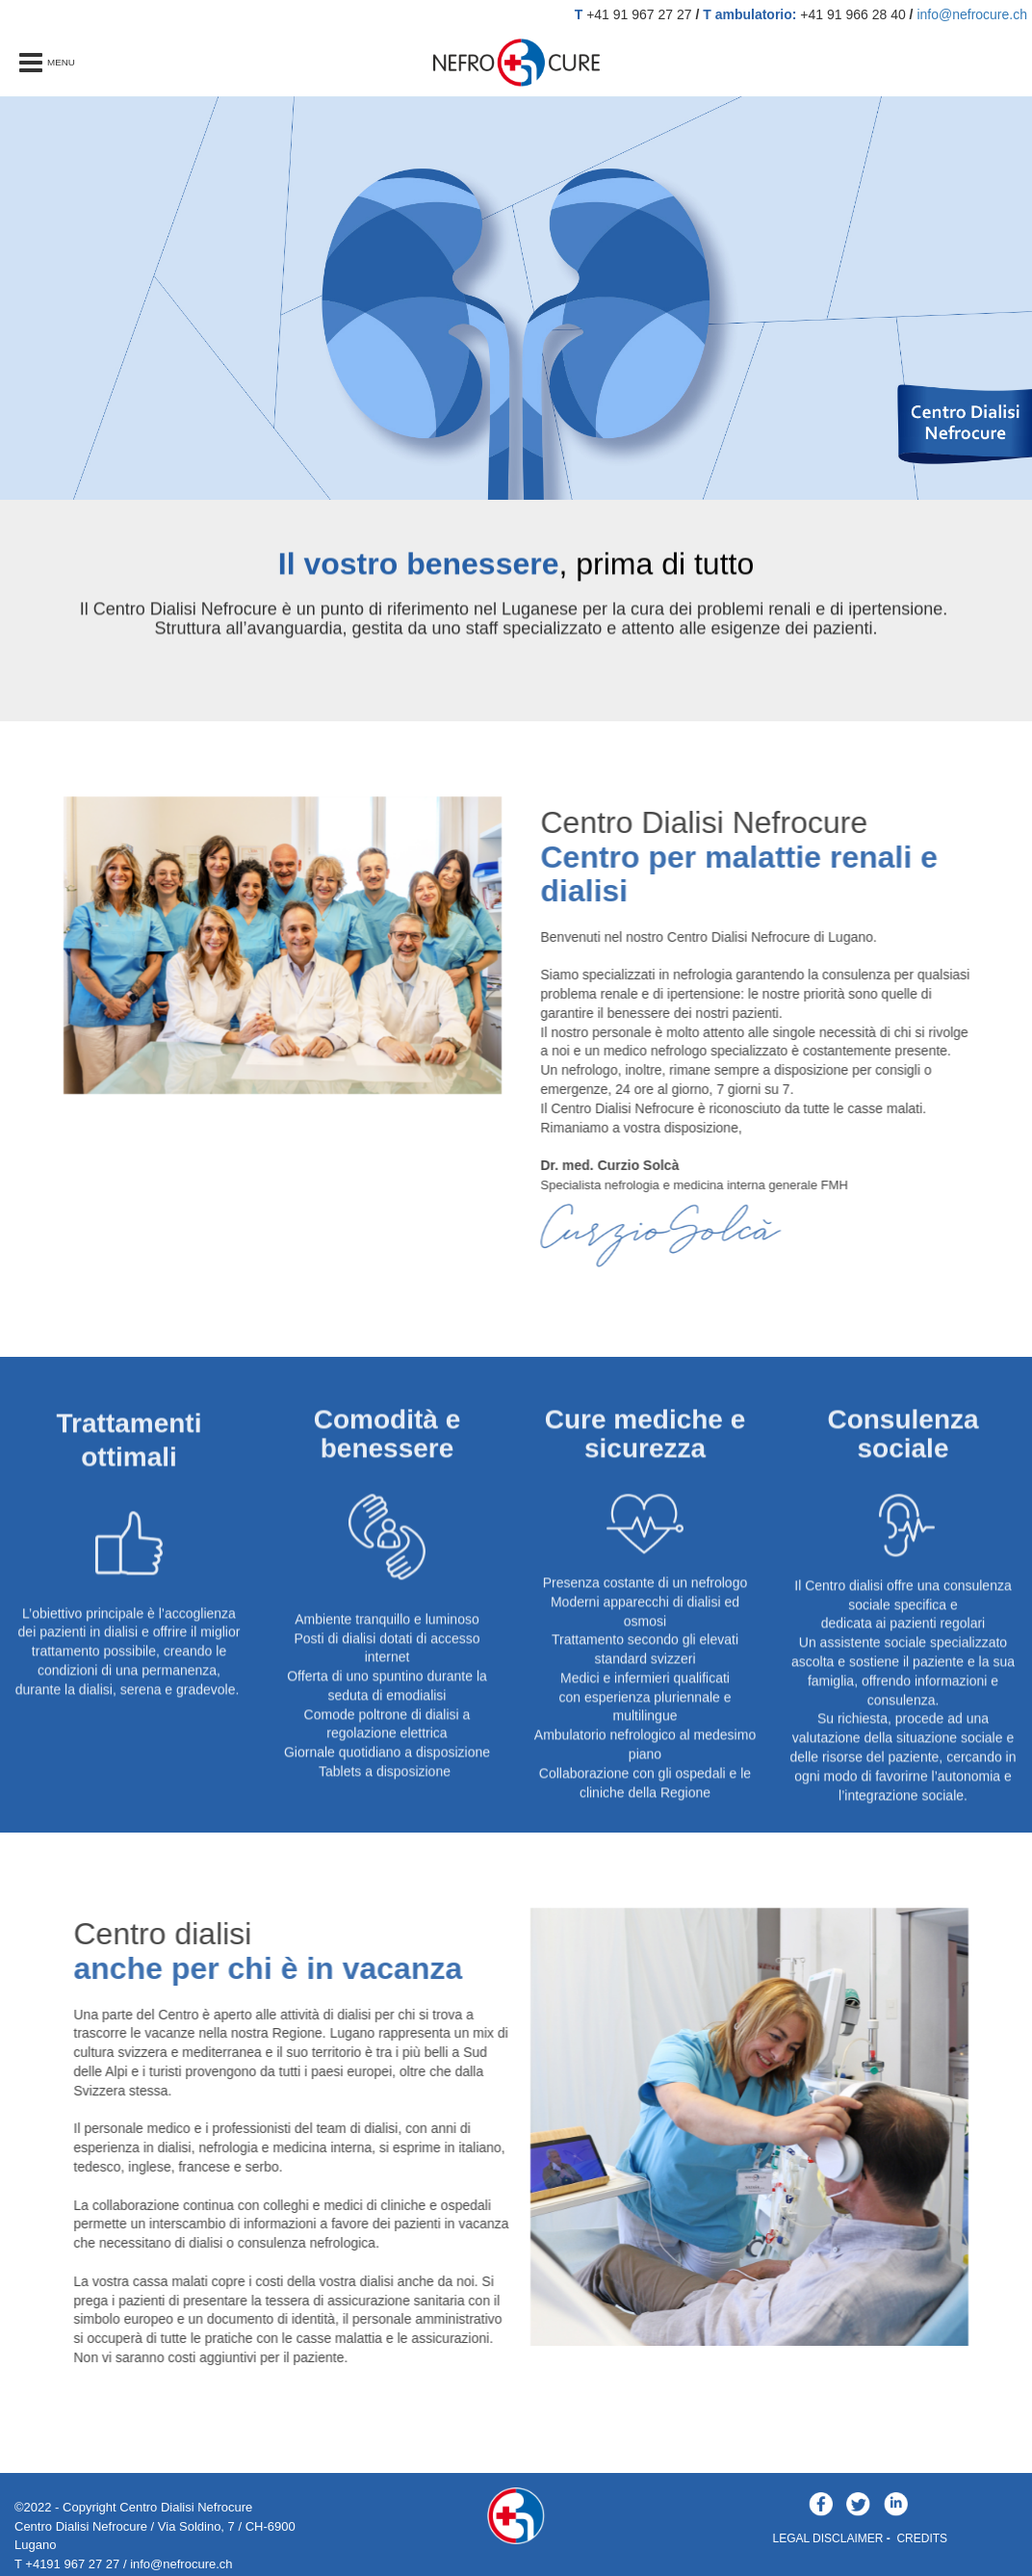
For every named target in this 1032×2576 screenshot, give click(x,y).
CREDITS (921, 2538)
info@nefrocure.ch (971, 14)
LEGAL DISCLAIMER (828, 2538)
